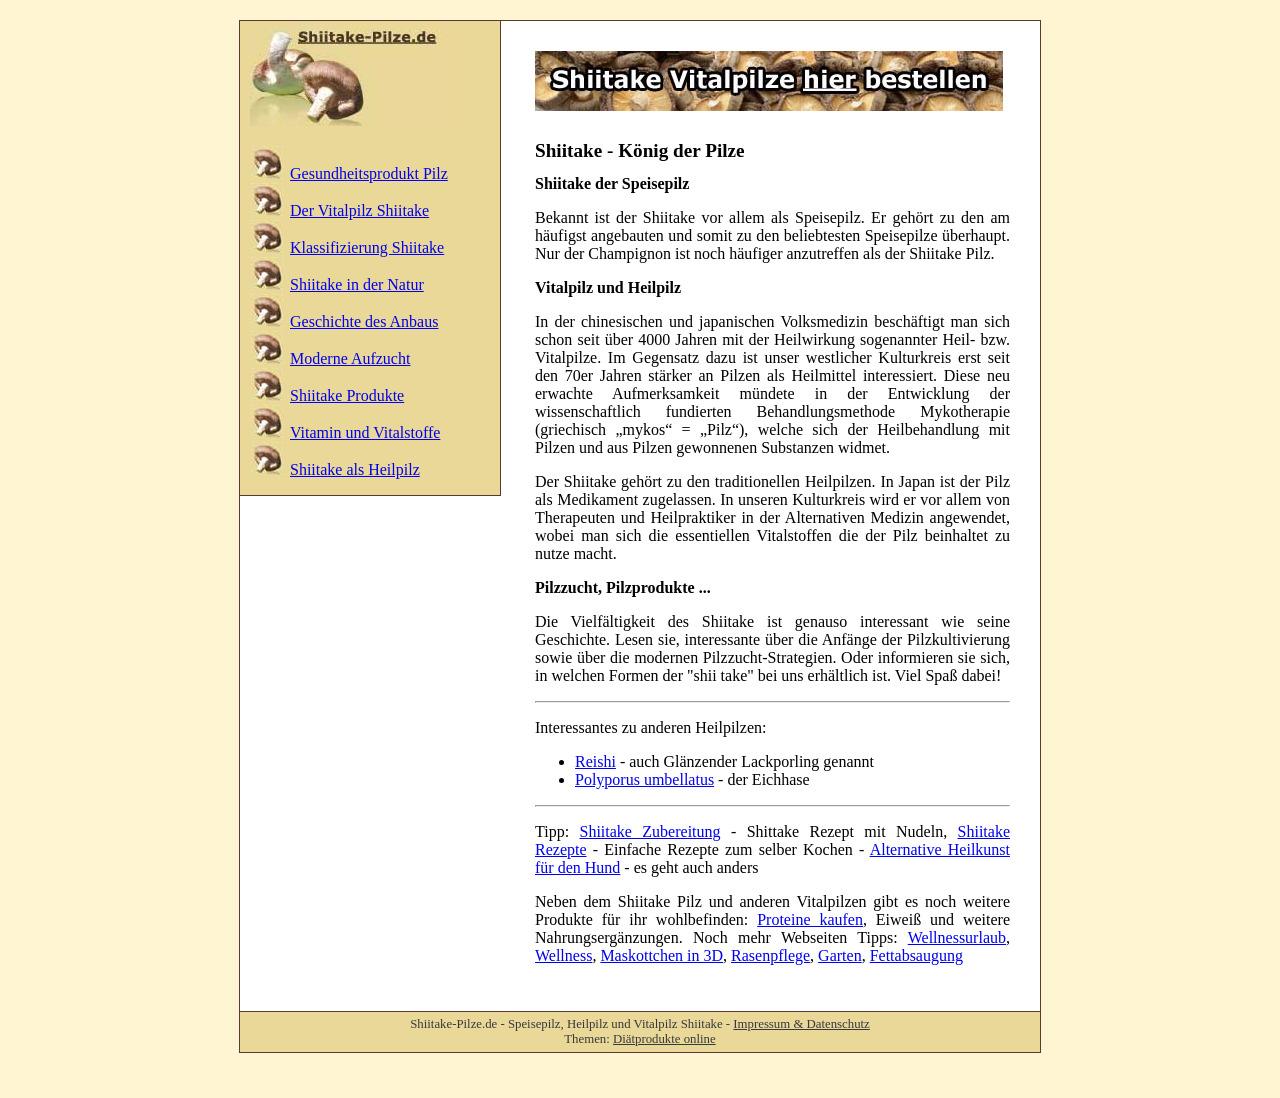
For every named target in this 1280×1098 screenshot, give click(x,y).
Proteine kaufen (810, 919)
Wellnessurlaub (957, 937)
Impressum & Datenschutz (801, 1024)
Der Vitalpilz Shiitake (359, 210)
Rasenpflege (770, 955)
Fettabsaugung (916, 955)
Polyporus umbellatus (644, 779)
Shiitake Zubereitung (650, 831)
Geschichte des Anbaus (364, 321)
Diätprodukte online (664, 1039)
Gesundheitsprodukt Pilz (369, 173)
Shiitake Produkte (347, 395)
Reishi (595, 761)
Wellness (563, 955)
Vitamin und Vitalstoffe (365, 432)
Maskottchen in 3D (661, 955)
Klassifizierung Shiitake (367, 247)
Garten (840, 955)
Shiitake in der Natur (357, 284)
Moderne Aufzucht (350, 358)
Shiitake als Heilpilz (355, 469)
